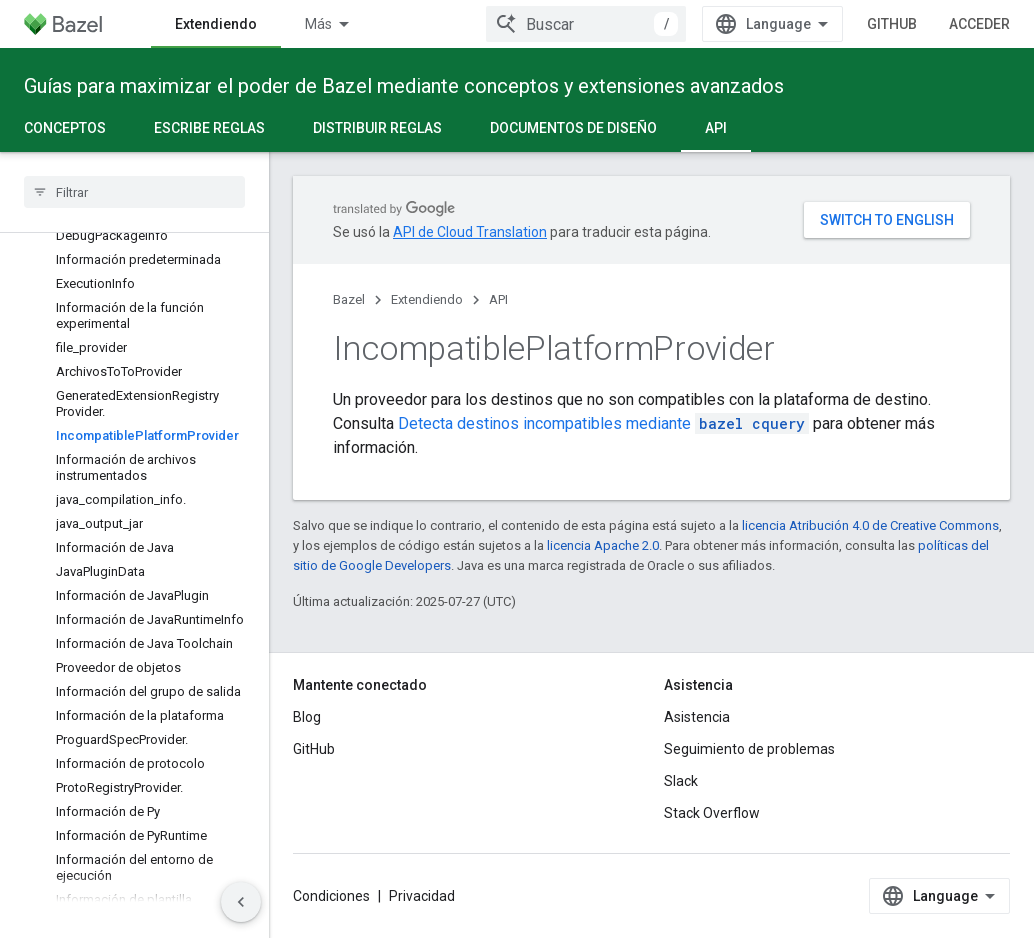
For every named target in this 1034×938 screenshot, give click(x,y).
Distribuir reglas (377, 128)
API (498, 299)
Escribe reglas (209, 128)
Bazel (349, 299)
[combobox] (586, 24)
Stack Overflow (712, 813)
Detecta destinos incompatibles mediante (603, 423)
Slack (681, 781)
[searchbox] (134, 192)
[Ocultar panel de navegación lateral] (241, 902)
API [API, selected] (716, 128)
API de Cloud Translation (470, 232)
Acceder (979, 24)
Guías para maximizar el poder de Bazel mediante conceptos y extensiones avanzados (404, 86)
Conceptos (65, 128)
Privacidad (422, 896)
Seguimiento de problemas (749, 749)
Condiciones (331, 896)
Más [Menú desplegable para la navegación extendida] (318, 24)
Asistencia (697, 717)
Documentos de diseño (573, 128)
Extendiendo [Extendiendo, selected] (216, 24)
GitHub (892, 24)
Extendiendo (427, 299)
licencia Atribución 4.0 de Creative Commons (870, 525)
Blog (307, 717)
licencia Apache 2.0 (603, 545)
